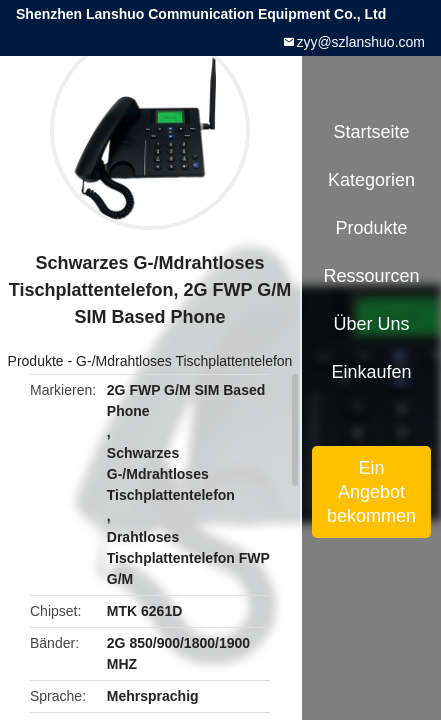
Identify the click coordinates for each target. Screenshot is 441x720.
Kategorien (371, 180)
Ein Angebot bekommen (371, 492)
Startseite (372, 132)
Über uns (372, 324)
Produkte (36, 361)
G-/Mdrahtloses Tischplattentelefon (184, 361)
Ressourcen (372, 276)
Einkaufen (371, 372)
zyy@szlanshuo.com (360, 42)
